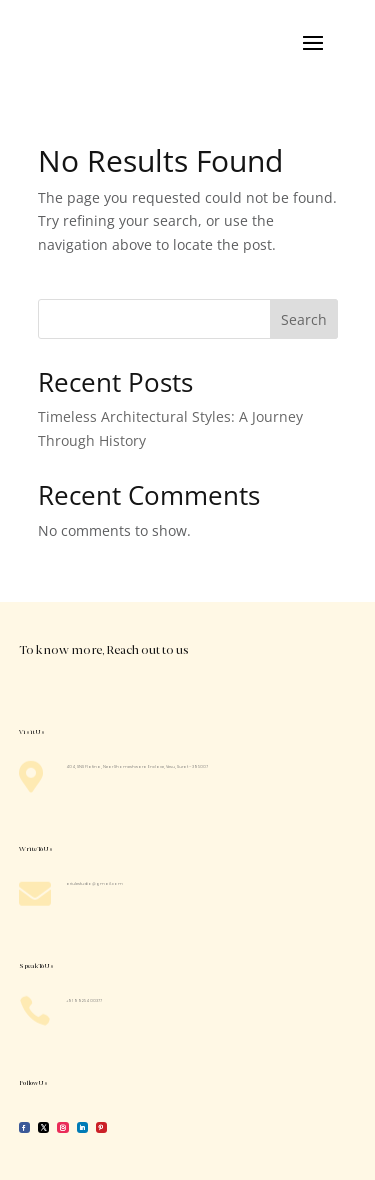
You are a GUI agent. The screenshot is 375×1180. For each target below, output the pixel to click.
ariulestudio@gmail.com (94, 883)
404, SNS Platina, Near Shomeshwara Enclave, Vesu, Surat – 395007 (137, 766)
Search (304, 319)
